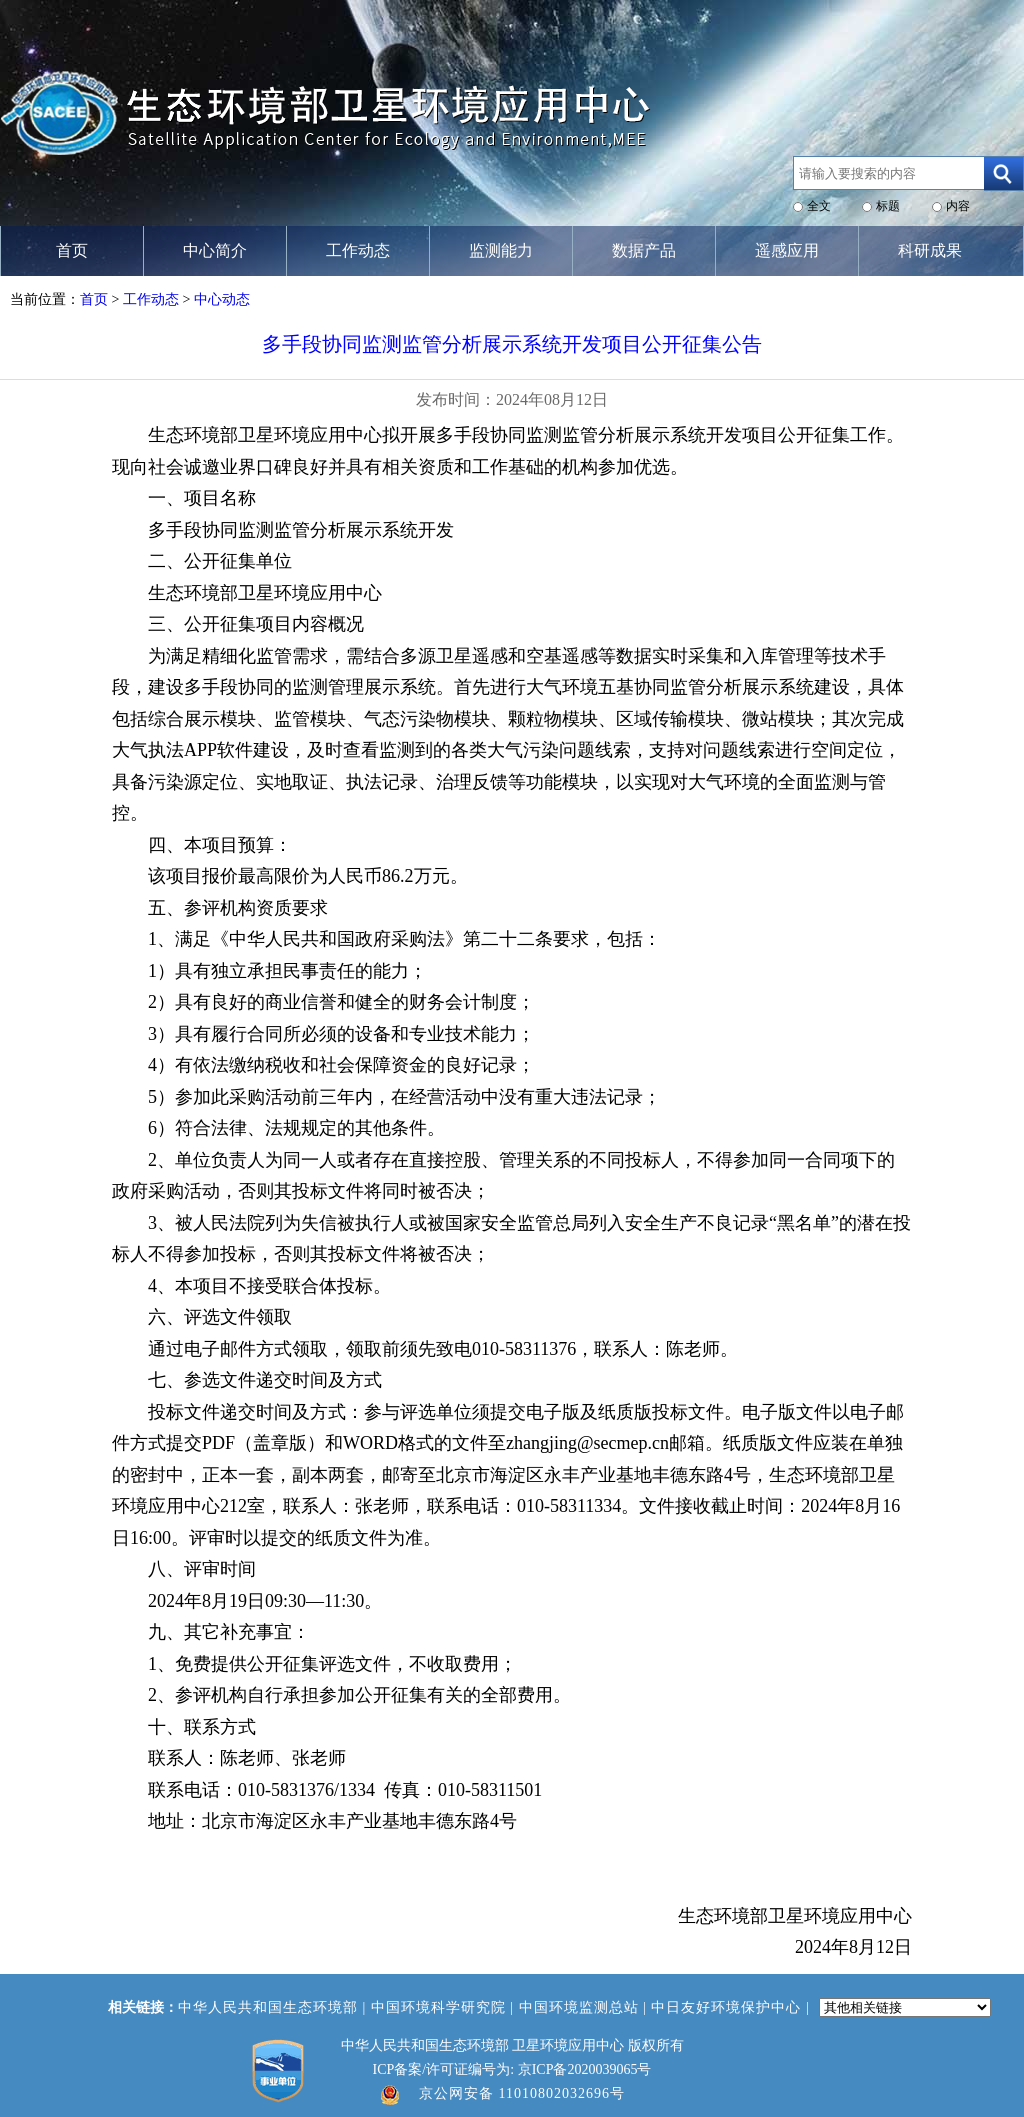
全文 (819, 206)
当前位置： (45, 299)
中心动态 (222, 299)
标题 (888, 206)
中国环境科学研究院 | (445, 2007)
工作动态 (151, 299)
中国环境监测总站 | (585, 2007)
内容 (958, 206)
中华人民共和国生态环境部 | (274, 2007)
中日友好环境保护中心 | (732, 2007)
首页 (94, 299)
